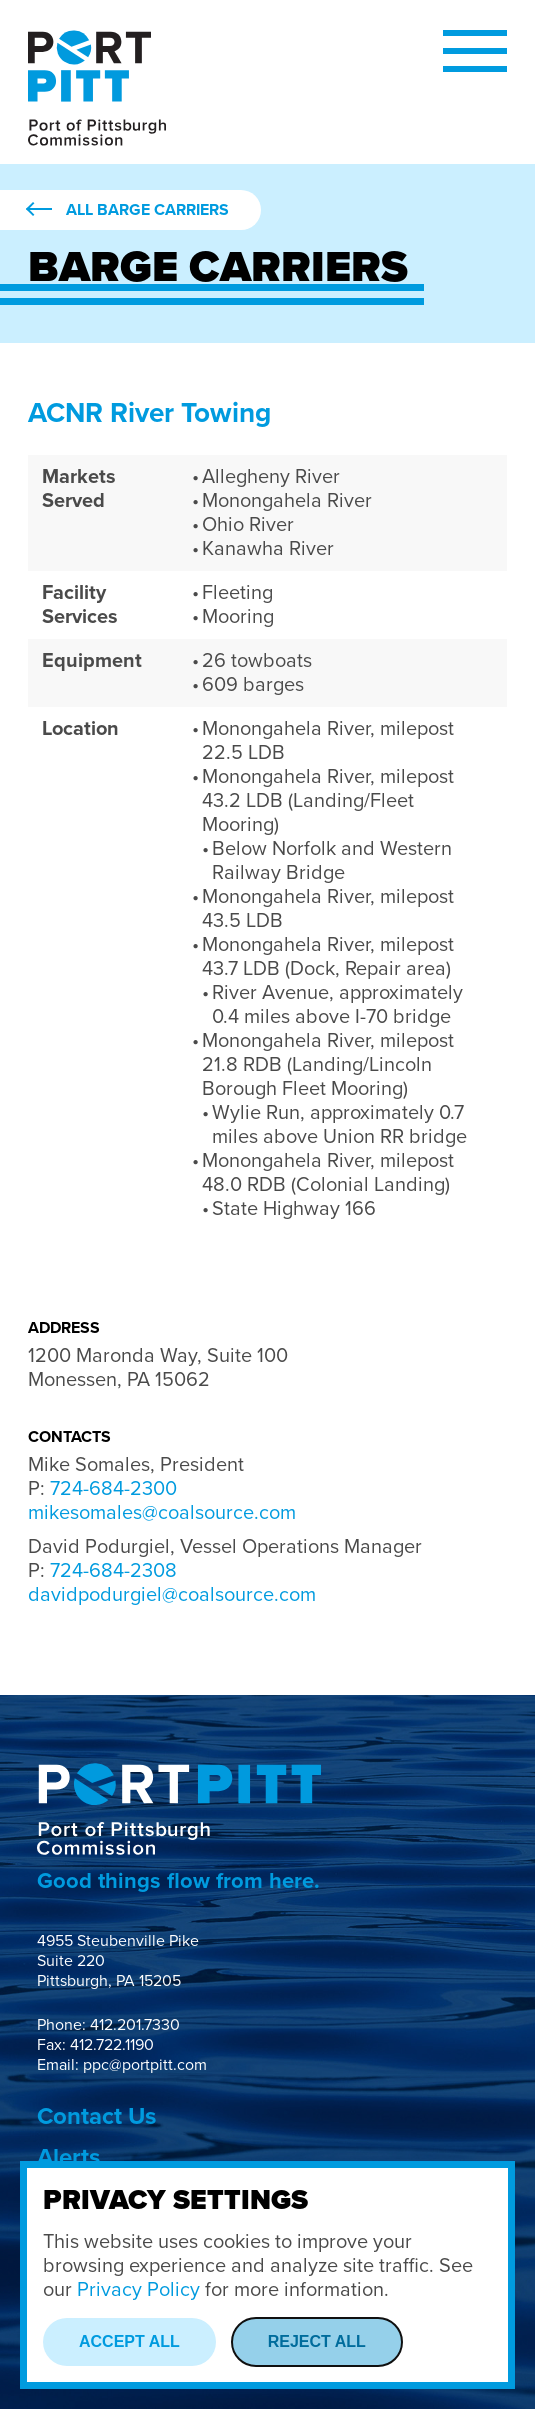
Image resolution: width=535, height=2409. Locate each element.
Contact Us (96, 2116)
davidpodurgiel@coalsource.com (172, 1595)
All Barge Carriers (147, 210)
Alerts (68, 2157)
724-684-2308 (113, 1571)
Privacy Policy (138, 2290)
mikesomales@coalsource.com (162, 1513)
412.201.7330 (135, 2025)
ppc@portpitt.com (145, 2065)
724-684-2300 (113, 1489)
